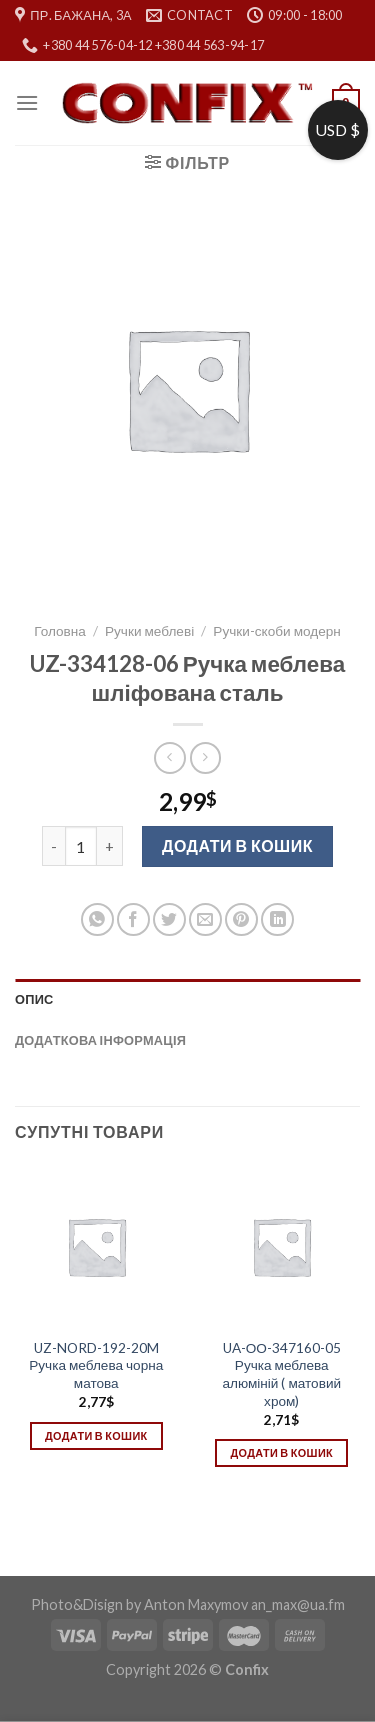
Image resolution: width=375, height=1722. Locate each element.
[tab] (187, 999)
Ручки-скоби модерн (277, 631)
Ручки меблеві (149, 631)
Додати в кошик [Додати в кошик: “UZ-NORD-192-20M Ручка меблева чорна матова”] (96, 1435)
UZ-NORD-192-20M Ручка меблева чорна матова (96, 1365)
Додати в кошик (237, 845)
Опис (34, 999)
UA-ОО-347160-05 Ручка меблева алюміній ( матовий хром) (281, 1374)
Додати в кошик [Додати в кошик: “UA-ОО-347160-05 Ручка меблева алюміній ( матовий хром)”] (282, 1452)
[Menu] (27, 102)
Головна (60, 631)
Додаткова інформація (100, 1040)
